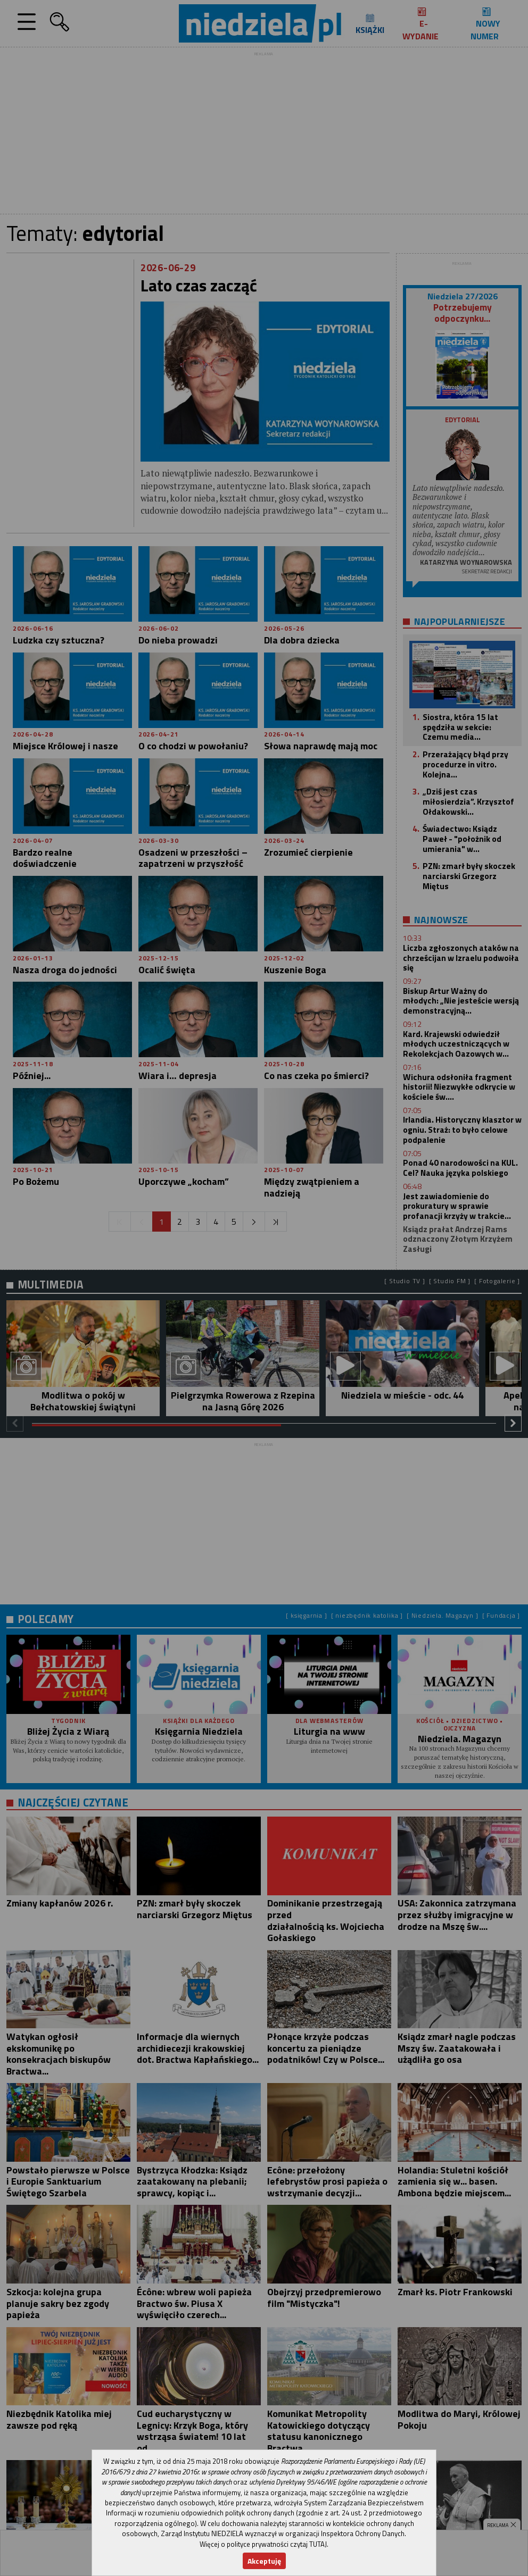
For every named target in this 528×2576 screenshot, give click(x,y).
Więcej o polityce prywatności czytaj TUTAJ (263, 2544)
